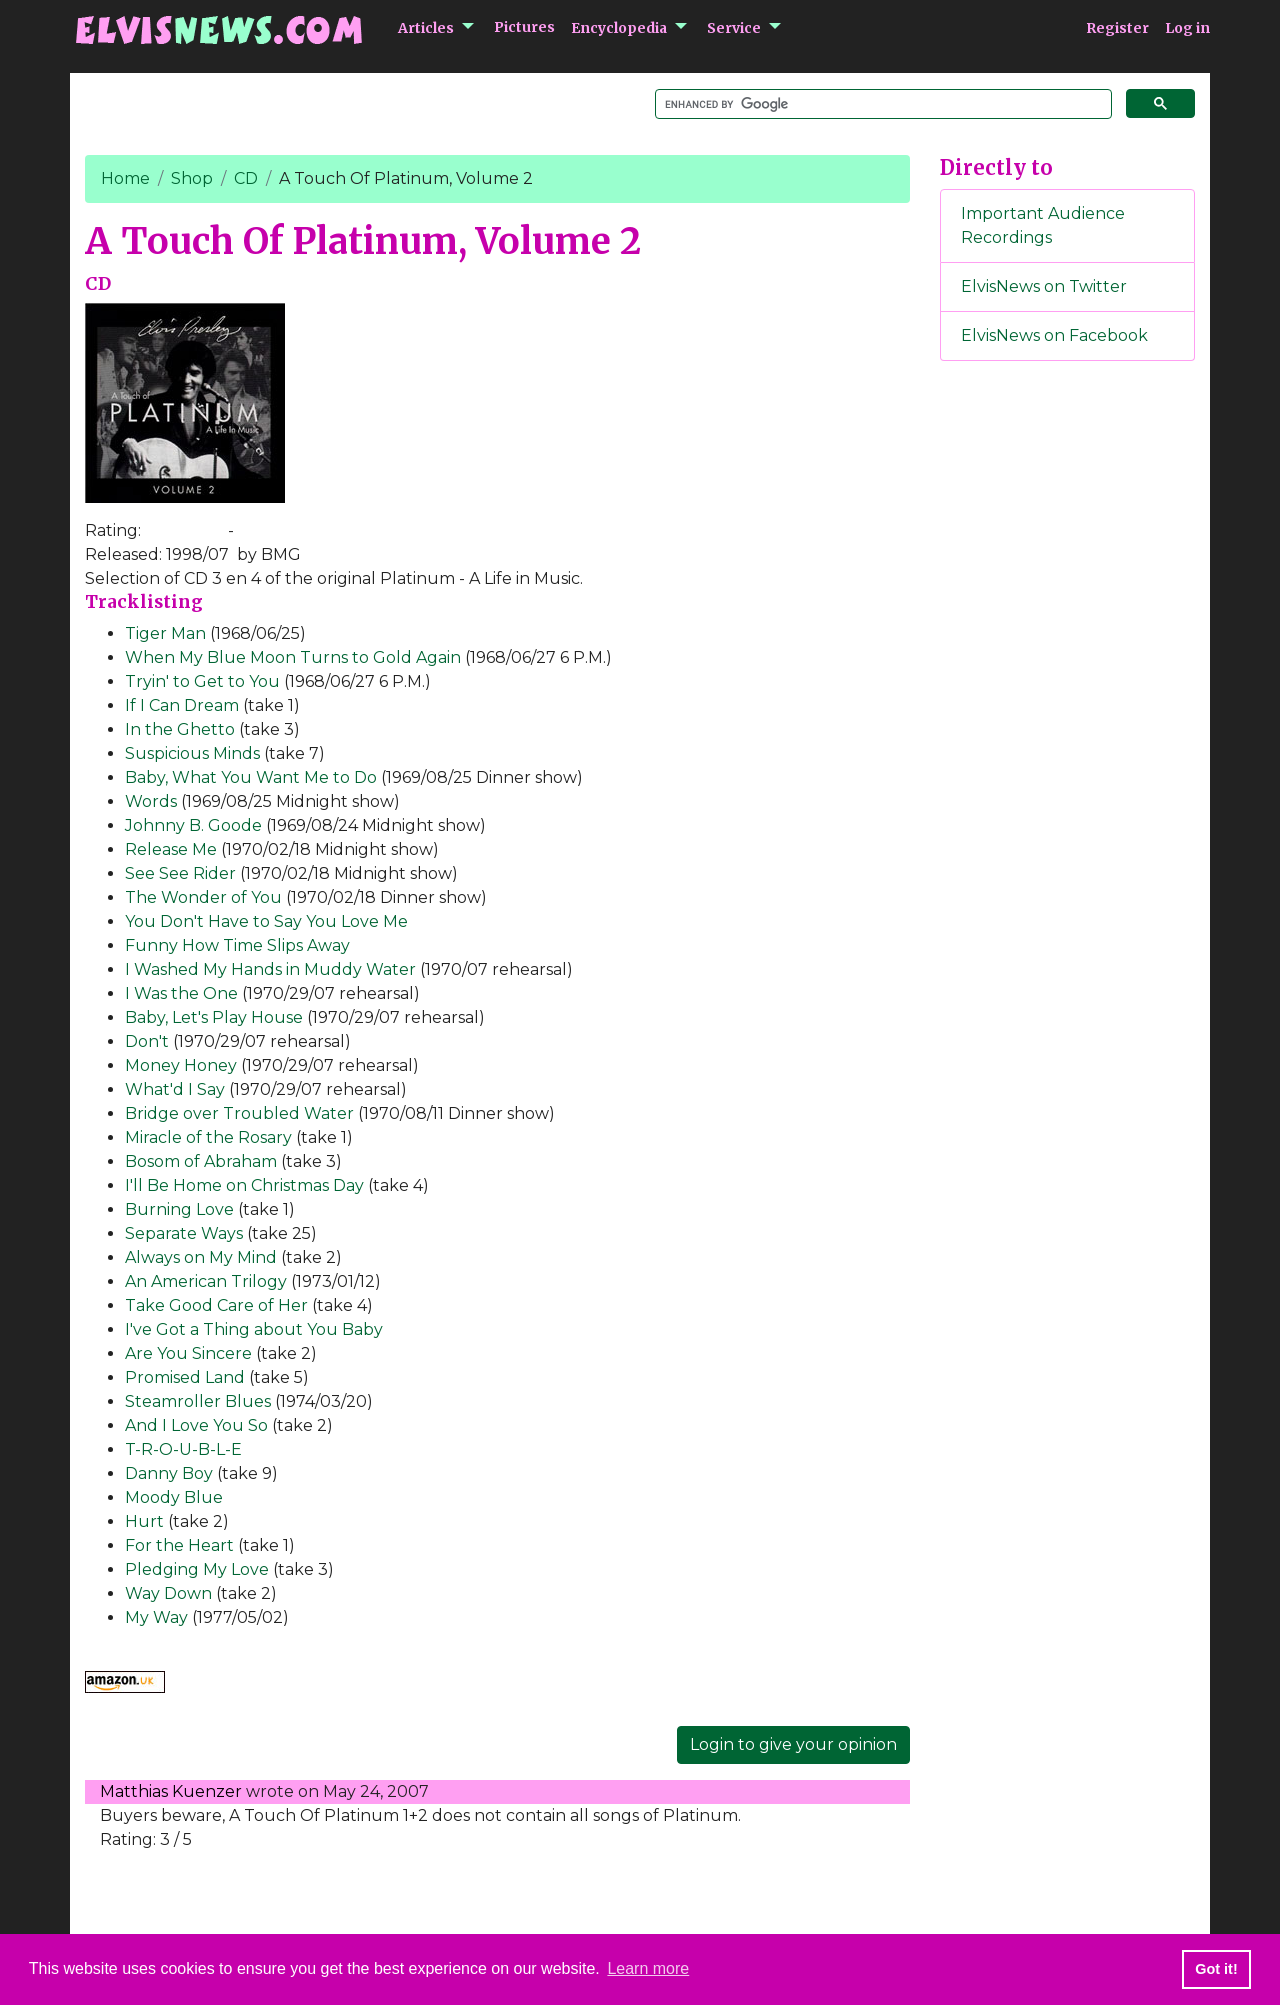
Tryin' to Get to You (202, 681)
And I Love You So (196, 1425)
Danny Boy (169, 1473)
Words (151, 801)
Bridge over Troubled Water (239, 1113)
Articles (426, 28)
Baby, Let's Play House (214, 1017)
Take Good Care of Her (216, 1305)
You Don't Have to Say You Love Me (266, 921)
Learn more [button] (648, 1968)
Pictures (524, 27)
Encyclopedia (619, 28)
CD (246, 178)
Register (1117, 28)
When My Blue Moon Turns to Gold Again (293, 657)
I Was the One (181, 993)
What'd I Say (175, 1089)
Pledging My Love (197, 1569)
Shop (192, 178)
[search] (881, 104)
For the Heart (179, 1545)
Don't (147, 1041)
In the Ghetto (180, 729)
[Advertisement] (1068, 709)
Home (125, 178)
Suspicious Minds (192, 753)
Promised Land (185, 1377)
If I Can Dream (182, 705)
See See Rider (180, 873)
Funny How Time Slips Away (237, 945)
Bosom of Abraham (201, 1161)
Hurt (144, 1521)
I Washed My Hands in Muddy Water (270, 969)
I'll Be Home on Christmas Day (244, 1185)
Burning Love (179, 1209)
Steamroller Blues (198, 1401)
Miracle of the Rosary (208, 1137)
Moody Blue (174, 1497)
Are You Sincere (188, 1353)
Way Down (168, 1593)
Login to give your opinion (793, 1744)
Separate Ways (184, 1233)
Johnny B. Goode (193, 825)
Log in (1187, 28)
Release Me (171, 849)
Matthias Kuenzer (171, 1791)
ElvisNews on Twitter (1044, 286)
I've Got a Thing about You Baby (254, 1329)
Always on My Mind (201, 1257)
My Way (156, 1617)
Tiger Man (165, 633)
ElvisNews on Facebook (1054, 335)
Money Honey (181, 1065)
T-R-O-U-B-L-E (183, 1449)
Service (734, 28)
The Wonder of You (203, 897)
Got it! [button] (1216, 1969)
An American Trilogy (206, 1281)
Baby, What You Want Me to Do (251, 777)
